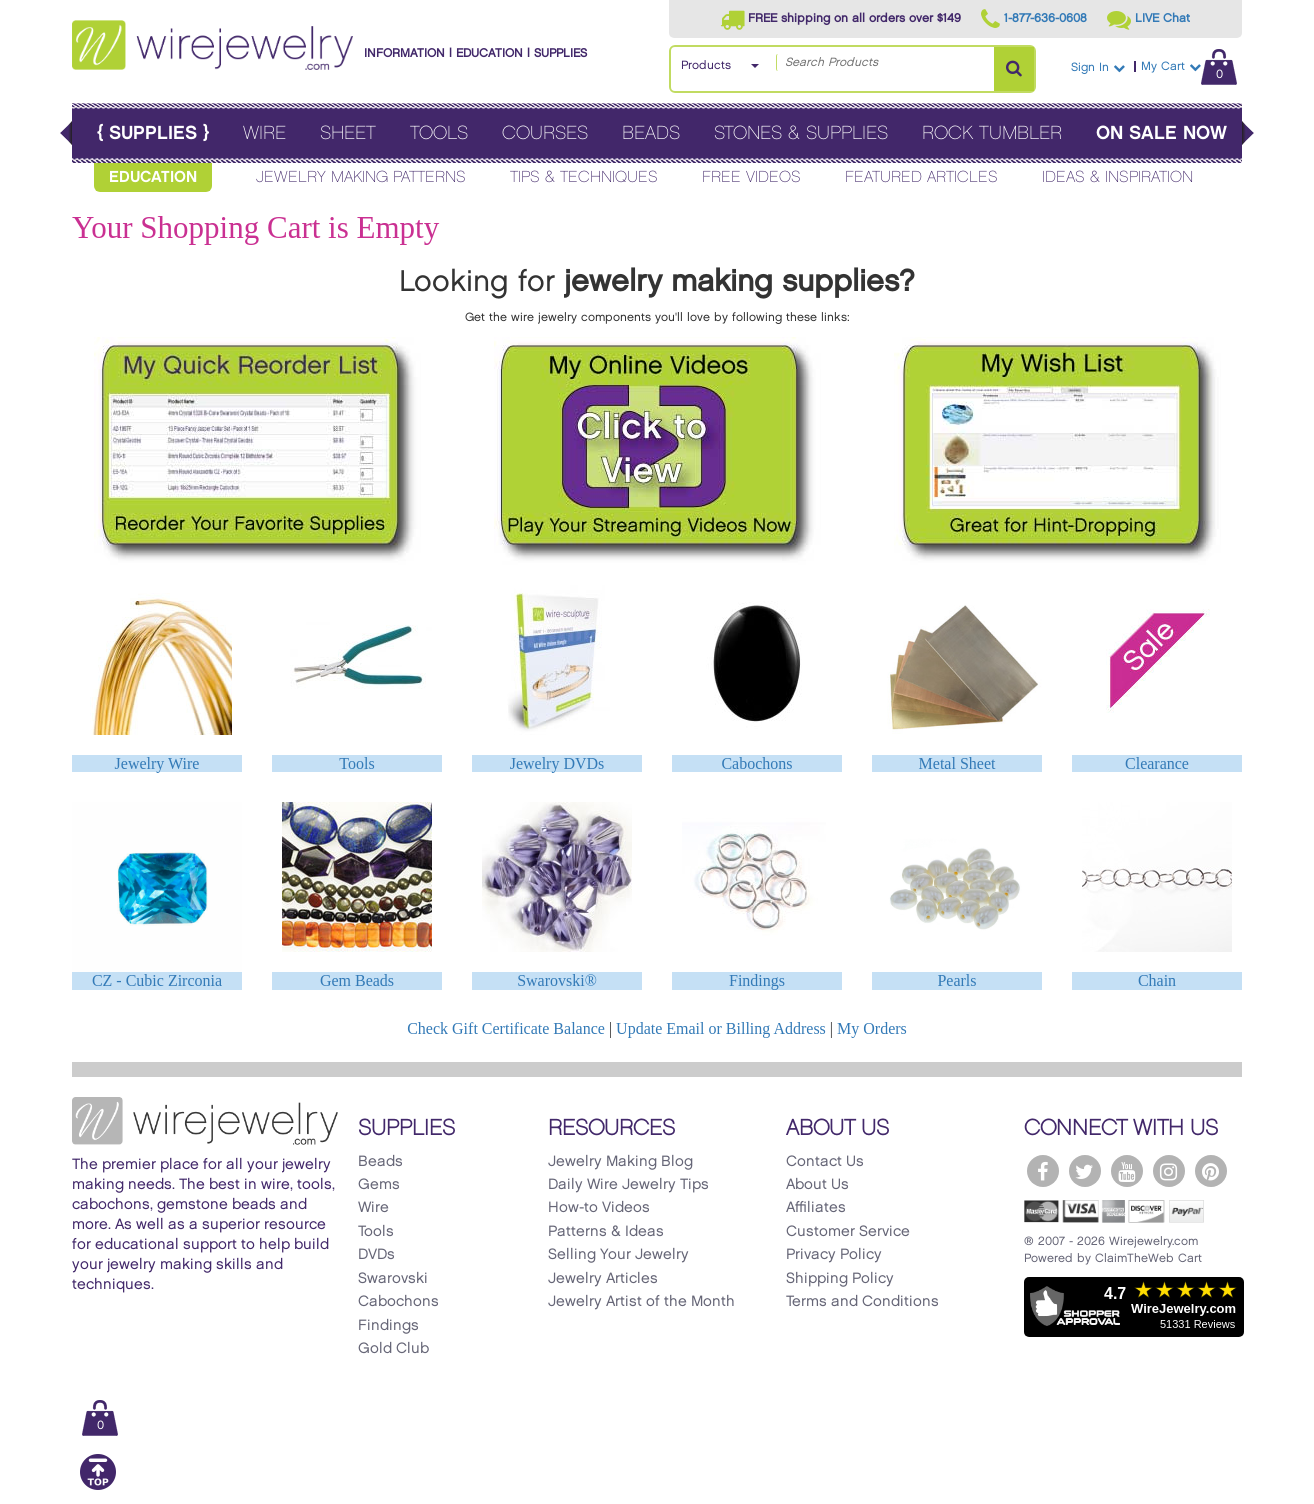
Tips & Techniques (584, 177)
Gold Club (393, 1349)
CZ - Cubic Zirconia (157, 980)
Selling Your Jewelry (618, 1255)
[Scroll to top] (98, 1486)
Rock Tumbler (992, 133)
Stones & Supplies (801, 133)
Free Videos (751, 177)
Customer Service (848, 1232)
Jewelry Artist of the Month (641, 1302)
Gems (379, 1185)
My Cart (1189, 66)
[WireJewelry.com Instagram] (1169, 1171)
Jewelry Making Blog (620, 1162)
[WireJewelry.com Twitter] (1085, 1171)
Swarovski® (557, 980)
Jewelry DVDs (557, 763)
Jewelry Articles (603, 1279)
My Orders (872, 1028)
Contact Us (825, 1162)
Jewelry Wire (157, 763)
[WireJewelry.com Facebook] (1043, 1171)
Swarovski (393, 1279)
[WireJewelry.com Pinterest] (1211, 1171)
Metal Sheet (957, 763)
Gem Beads (357, 980)
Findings (757, 980)
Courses (545, 133)
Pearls (956, 980)
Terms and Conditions (862, 1302)
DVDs (376, 1255)
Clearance (1157, 763)
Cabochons (756, 763)
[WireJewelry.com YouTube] (1127, 1171)
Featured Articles (921, 177)
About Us (817, 1185)
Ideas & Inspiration (1117, 177)
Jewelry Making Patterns (361, 177)
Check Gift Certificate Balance (506, 1028)
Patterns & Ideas (606, 1232)
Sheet (348, 133)
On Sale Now (1161, 133)
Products (706, 65)
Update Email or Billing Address (721, 1028)
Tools (439, 133)
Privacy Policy (834, 1255)
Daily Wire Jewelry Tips (628, 1185)
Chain (1157, 980)
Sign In (1098, 67)
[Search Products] (1014, 69)
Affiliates (816, 1208)
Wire (264, 133)
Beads (651, 133)
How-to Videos (599, 1208)
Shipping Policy (840, 1279)
